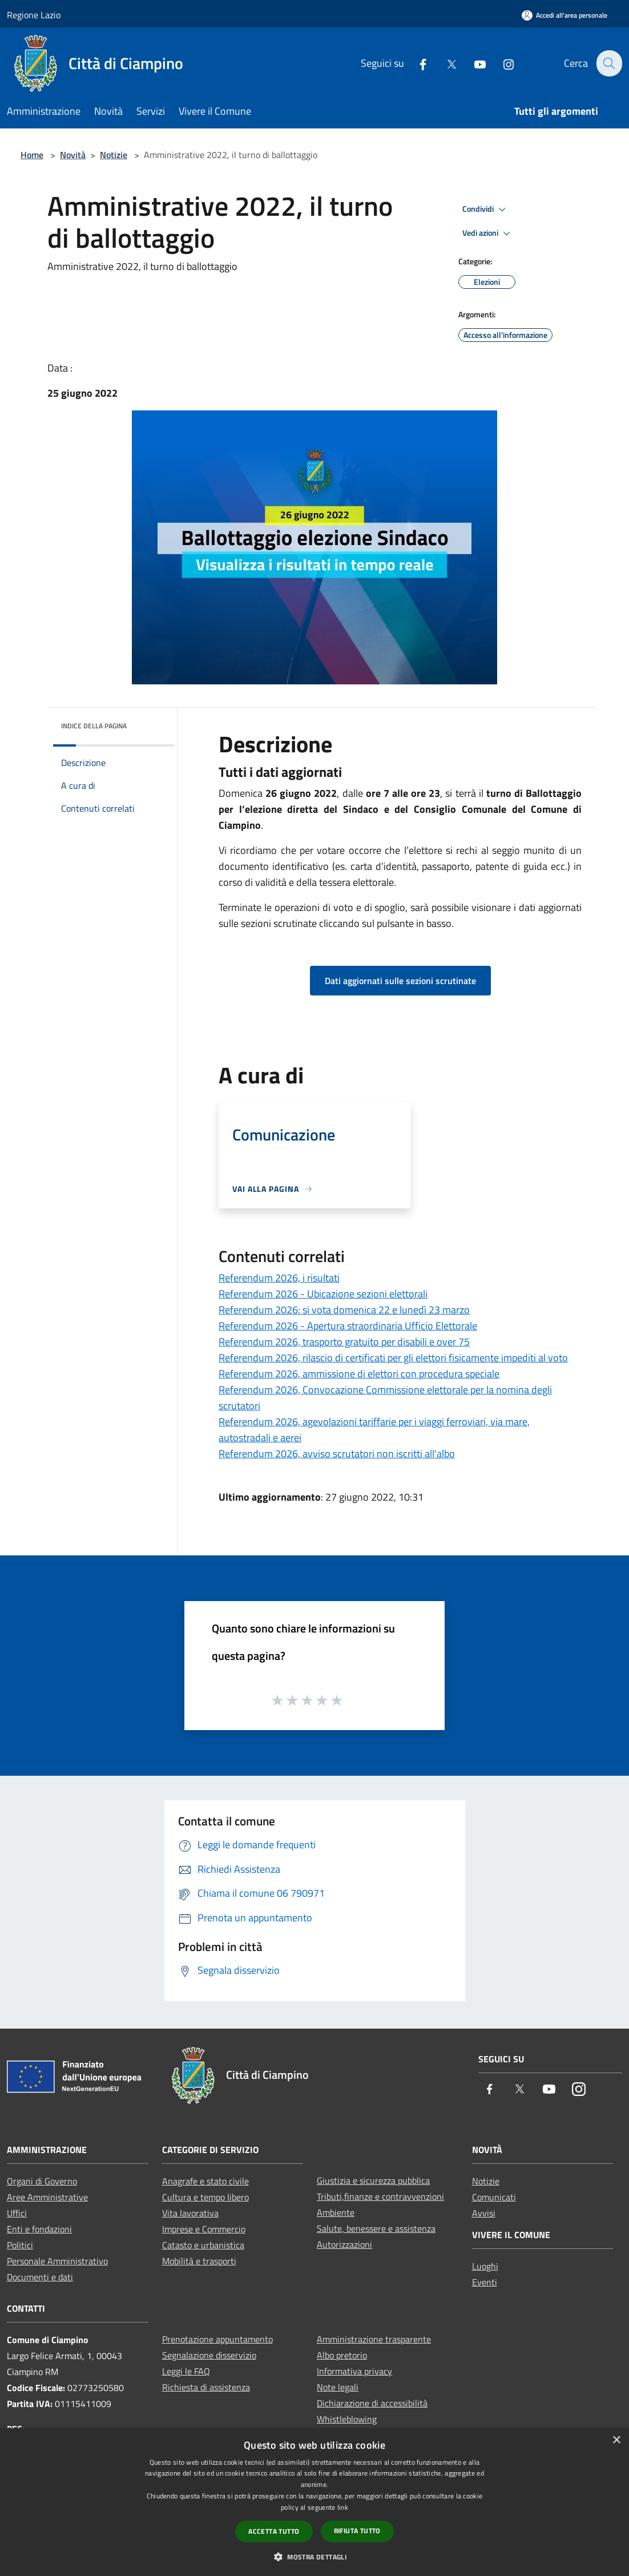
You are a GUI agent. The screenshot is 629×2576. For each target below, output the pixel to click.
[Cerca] (608, 63)
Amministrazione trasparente (374, 2339)
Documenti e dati (40, 2277)
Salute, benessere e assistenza (376, 2228)
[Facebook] (416, 63)
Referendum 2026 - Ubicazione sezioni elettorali (323, 1293)
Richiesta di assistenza (206, 2387)
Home (32, 155)
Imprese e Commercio (203, 2229)
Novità (73, 155)
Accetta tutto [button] (273, 2531)
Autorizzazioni (344, 2244)
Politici (20, 2245)
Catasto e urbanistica (203, 2245)
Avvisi (483, 2213)
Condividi (485, 209)
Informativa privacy (354, 2371)
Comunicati (494, 2197)
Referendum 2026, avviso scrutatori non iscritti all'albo (337, 1453)
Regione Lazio (34, 15)
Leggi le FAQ (186, 2371)
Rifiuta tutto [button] (357, 2530)
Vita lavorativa (190, 2213)
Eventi (484, 2282)
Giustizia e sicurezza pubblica (373, 2180)
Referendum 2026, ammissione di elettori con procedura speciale (359, 1373)
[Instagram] (501, 63)
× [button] (616, 2440)
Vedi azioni (488, 233)
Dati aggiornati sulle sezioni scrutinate (400, 980)
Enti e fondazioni (39, 2229)
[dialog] (314, 2502)
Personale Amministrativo (57, 2261)
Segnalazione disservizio (209, 2355)
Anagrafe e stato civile (205, 2181)
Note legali (337, 2387)
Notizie (113, 155)
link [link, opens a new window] (342, 2507)
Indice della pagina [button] (94, 725)
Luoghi (485, 2266)
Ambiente (335, 2212)
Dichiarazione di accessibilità (372, 2403)
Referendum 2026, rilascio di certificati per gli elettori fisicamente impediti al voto (393, 1357)
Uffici (17, 2213)
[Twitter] (444, 63)
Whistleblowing (347, 2419)
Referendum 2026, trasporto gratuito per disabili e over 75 (344, 1341)
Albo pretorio (342, 2355)
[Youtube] (473, 63)
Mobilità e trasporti (199, 2261)
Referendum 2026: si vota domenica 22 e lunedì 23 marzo (344, 1309)
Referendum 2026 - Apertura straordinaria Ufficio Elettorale (348, 1325)
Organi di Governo (42, 2181)
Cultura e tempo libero (205, 2197)
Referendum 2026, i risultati (279, 1277)
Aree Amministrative (47, 2197)
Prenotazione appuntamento (217, 2339)
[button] (314, 2556)
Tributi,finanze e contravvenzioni (380, 2196)
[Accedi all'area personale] (564, 15)
